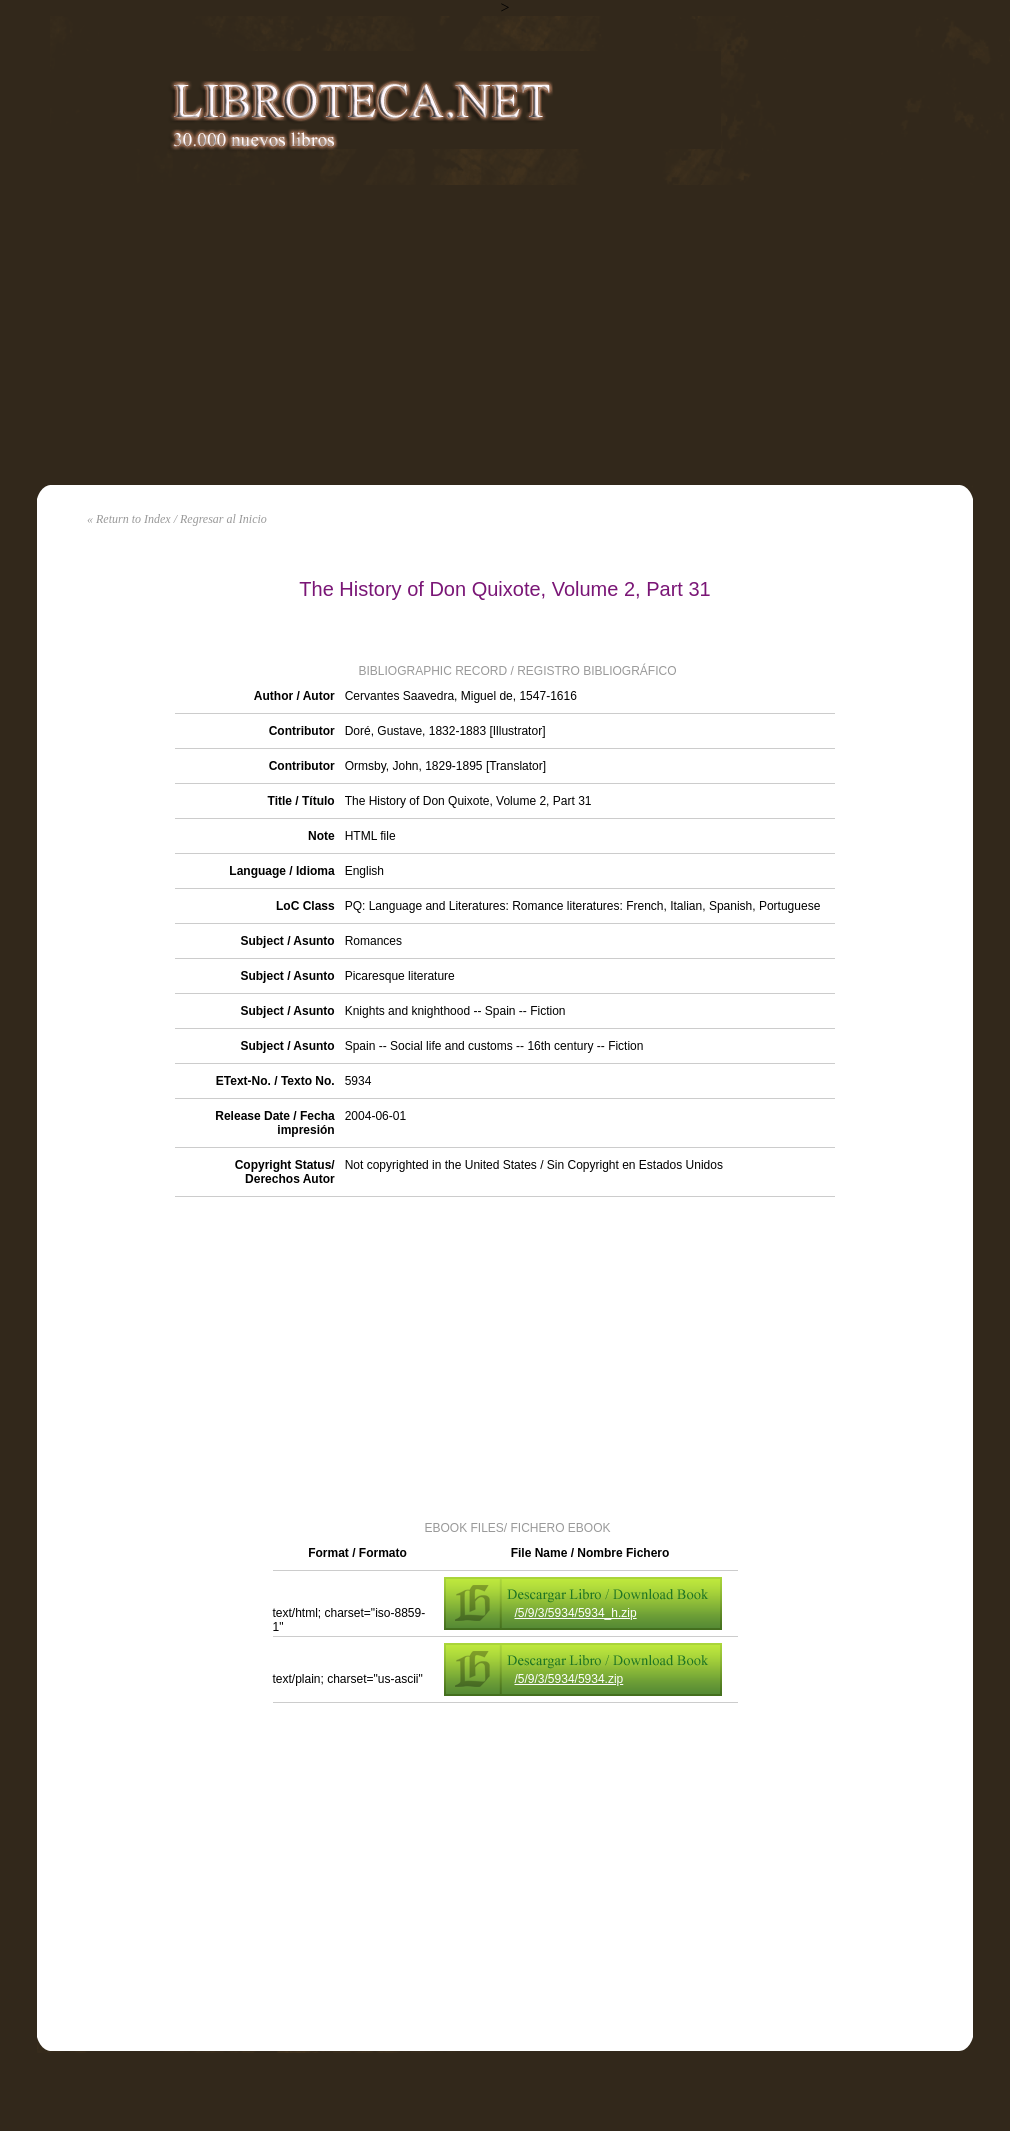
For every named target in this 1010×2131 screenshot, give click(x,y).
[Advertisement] (505, 335)
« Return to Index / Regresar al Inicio (177, 519)
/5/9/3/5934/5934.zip (569, 1679)
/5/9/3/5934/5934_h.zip (576, 1613)
